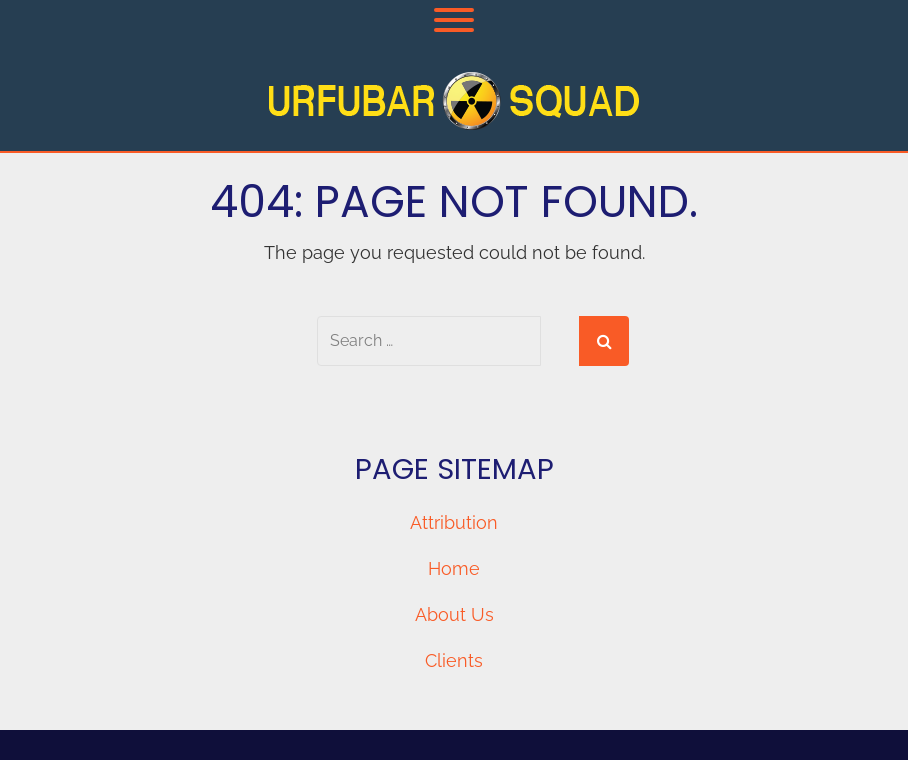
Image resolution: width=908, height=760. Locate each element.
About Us (454, 614)
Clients (454, 660)
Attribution (454, 522)
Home (454, 568)
